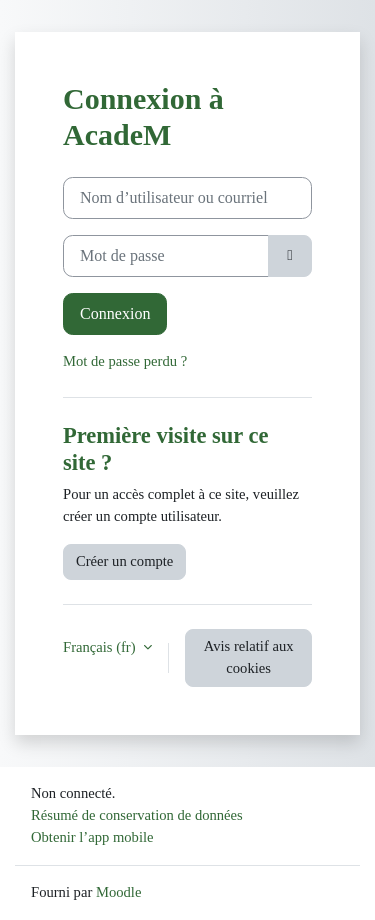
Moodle (118, 892)
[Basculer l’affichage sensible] (290, 256)
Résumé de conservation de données (137, 815)
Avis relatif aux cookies (249, 657)
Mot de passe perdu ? (125, 361)
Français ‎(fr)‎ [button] (101, 647)
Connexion (115, 313)
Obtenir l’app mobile (92, 837)
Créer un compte (124, 561)
